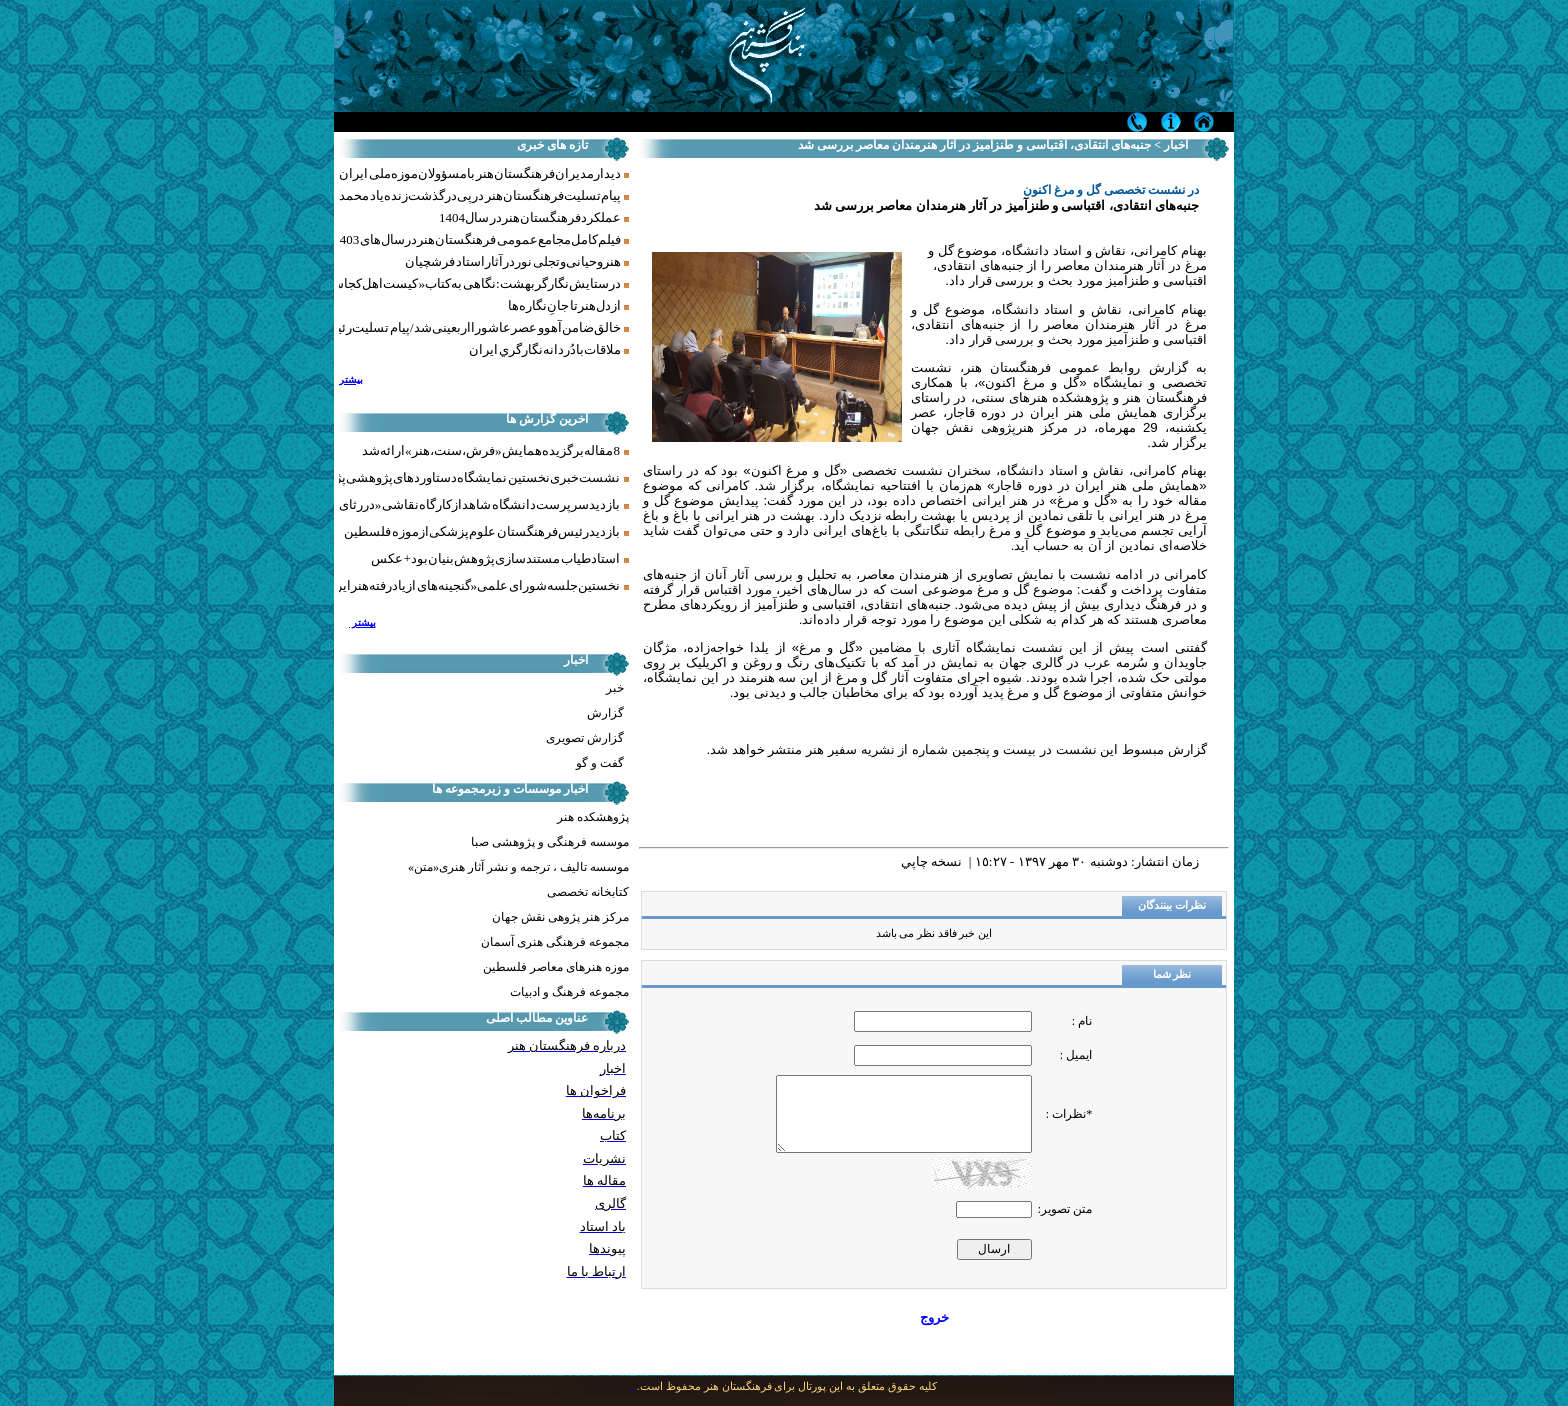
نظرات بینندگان (1172, 905)
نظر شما (1172, 974)
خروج (934, 1317)
